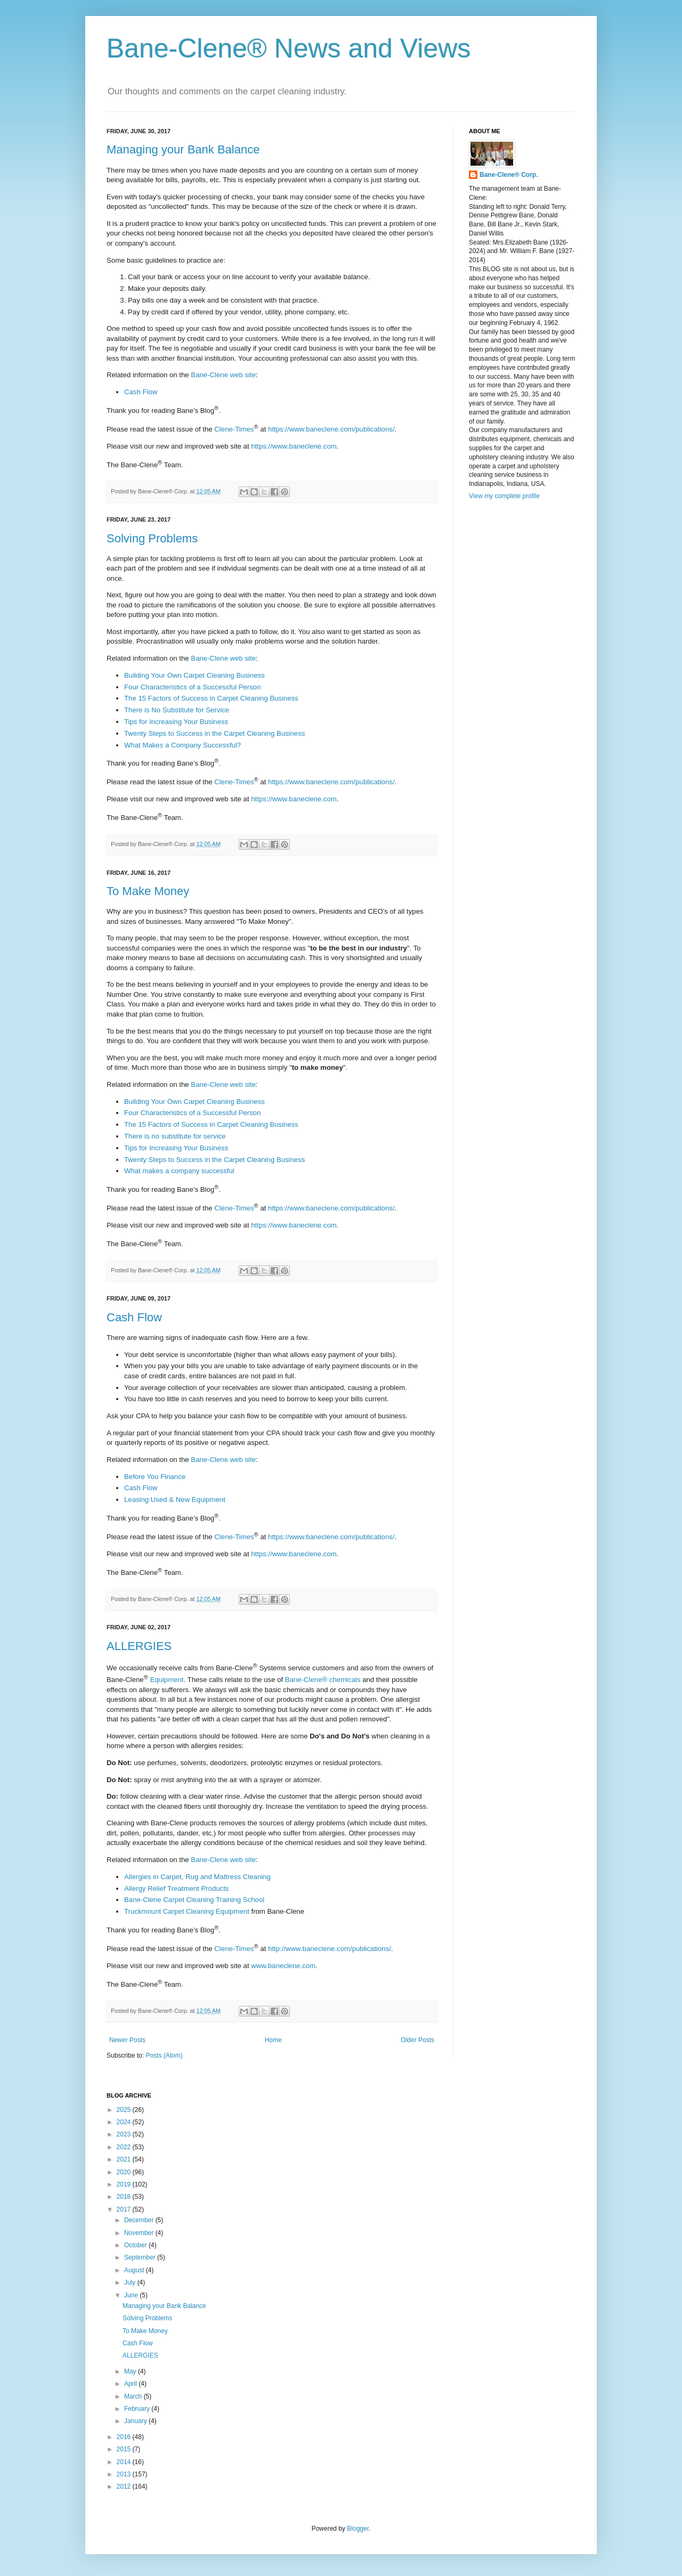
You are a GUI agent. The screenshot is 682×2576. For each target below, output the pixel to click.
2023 (125, 2134)
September (140, 2257)
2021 (125, 2159)
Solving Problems (152, 538)
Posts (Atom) (163, 2055)
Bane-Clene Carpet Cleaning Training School (194, 1900)
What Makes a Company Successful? (182, 745)
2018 (125, 2196)
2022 (125, 2147)
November (140, 2233)
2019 (125, 2184)
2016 (125, 2437)
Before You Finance (154, 1477)
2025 (125, 2110)
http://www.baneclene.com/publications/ (329, 1949)
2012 (125, 2486)
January (136, 2421)
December (140, 2220)
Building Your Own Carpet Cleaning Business (194, 675)
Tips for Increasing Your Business (176, 722)
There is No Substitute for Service (176, 710)
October (136, 2245)
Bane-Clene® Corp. (509, 174)
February (137, 2408)
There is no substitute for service (175, 1136)
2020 (125, 2172)
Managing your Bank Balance (183, 149)
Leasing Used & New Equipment (174, 1500)
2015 (125, 2449)
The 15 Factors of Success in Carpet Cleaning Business (211, 698)
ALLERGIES (139, 1646)
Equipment (166, 1680)
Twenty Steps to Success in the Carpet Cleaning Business (214, 733)
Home (273, 2040)
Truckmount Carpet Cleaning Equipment (186, 1911)
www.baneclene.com (283, 1966)
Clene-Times (234, 429)
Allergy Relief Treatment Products (176, 1888)
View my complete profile (504, 496)
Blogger (358, 2528)
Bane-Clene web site (223, 375)
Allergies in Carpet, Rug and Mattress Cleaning (197, 1877)
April (131, 2383)
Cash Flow (140, 392)
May (131, 2371)
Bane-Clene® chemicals (323, 1680)
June (132, 2295)
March (134, 2396)
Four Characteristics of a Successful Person (192, 687)
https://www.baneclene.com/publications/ (331, 429)
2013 (125, 2474)
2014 (125, 2462)
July (130, 2282)
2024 (125, 2122)
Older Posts (417, 2040)
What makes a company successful (179, 1171)
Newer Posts (127, 2040)
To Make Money (148, 891)
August (135, 2270)
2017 (125, 2209)
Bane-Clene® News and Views (289, 48)
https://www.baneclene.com (294, 446)
